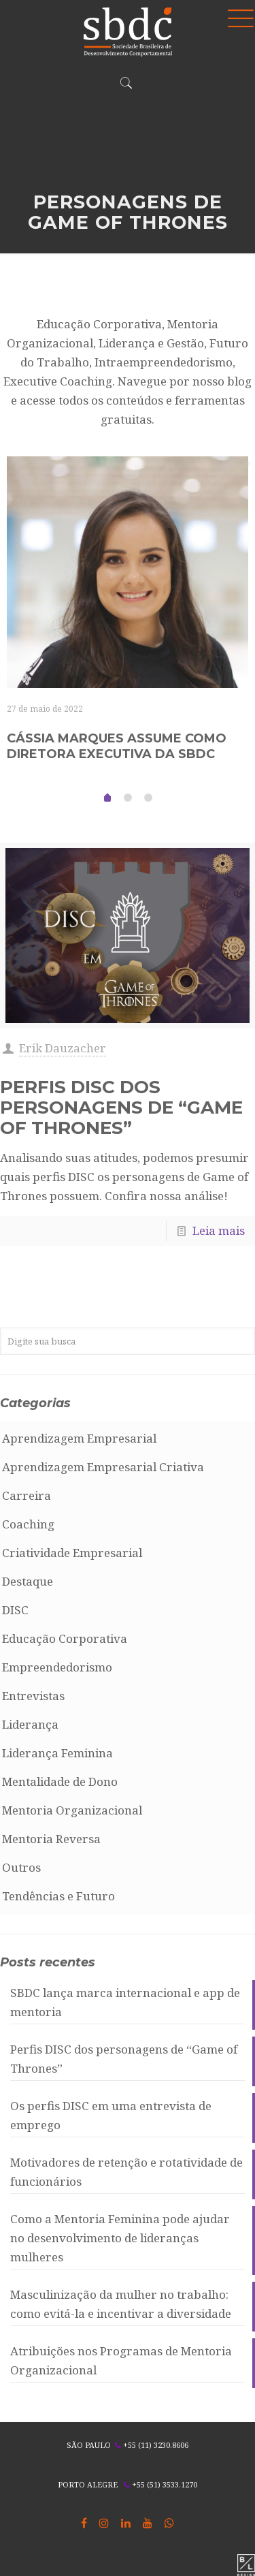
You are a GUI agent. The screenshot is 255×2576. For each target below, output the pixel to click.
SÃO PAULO (89, 2445)
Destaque (27, 1581)
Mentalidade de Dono (60, 1781)
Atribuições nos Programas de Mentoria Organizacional (121, 2360)
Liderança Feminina (57, 1753)
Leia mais (218, 1230)
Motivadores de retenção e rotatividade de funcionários (126, 2171)
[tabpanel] (127, 619)
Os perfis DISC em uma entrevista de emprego (110, 2115)
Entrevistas (33, 1695)
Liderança (30, 1724)
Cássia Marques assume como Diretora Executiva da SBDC (116, 746)
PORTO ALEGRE (88, 2484)
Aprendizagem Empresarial (79, 1438)
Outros (21, 1867)
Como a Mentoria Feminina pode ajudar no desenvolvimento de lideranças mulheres (120, 2238)
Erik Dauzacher (62, 1048)
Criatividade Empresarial (72, 1552)
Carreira (26, 1495)
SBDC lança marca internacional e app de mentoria (125, 2002)
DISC (15, 1610)
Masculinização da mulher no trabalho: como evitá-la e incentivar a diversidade (120, 2304)
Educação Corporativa (64, 1638)
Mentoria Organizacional (72, 1810)
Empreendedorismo (57, 1667)
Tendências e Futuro (58, 1896)
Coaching (28, 1524)
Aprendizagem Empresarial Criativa (103, 1467)
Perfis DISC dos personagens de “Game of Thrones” (121, 1107)
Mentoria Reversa (51, 1839)
